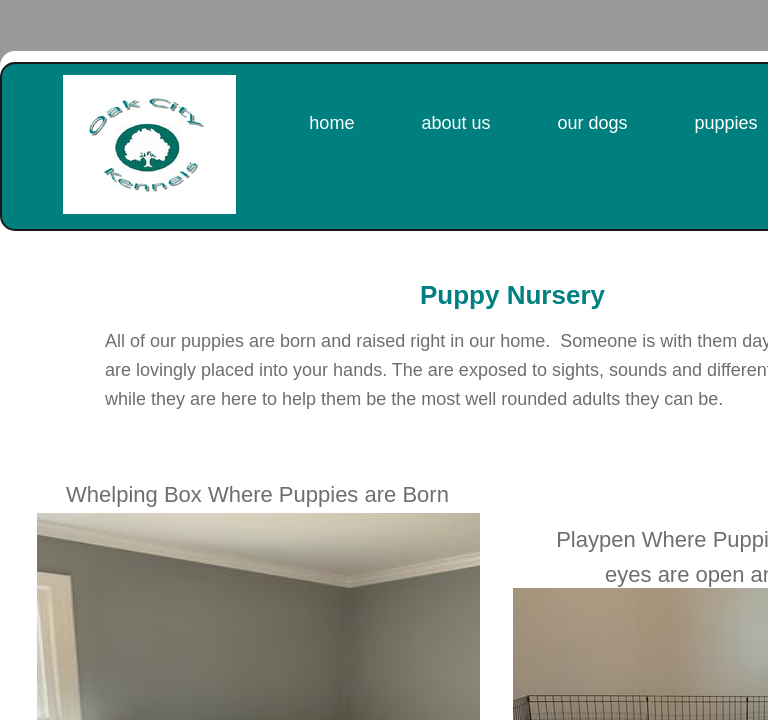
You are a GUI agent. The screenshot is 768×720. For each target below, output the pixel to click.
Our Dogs (592, 123)
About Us (455, 123)
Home (331, 123)
